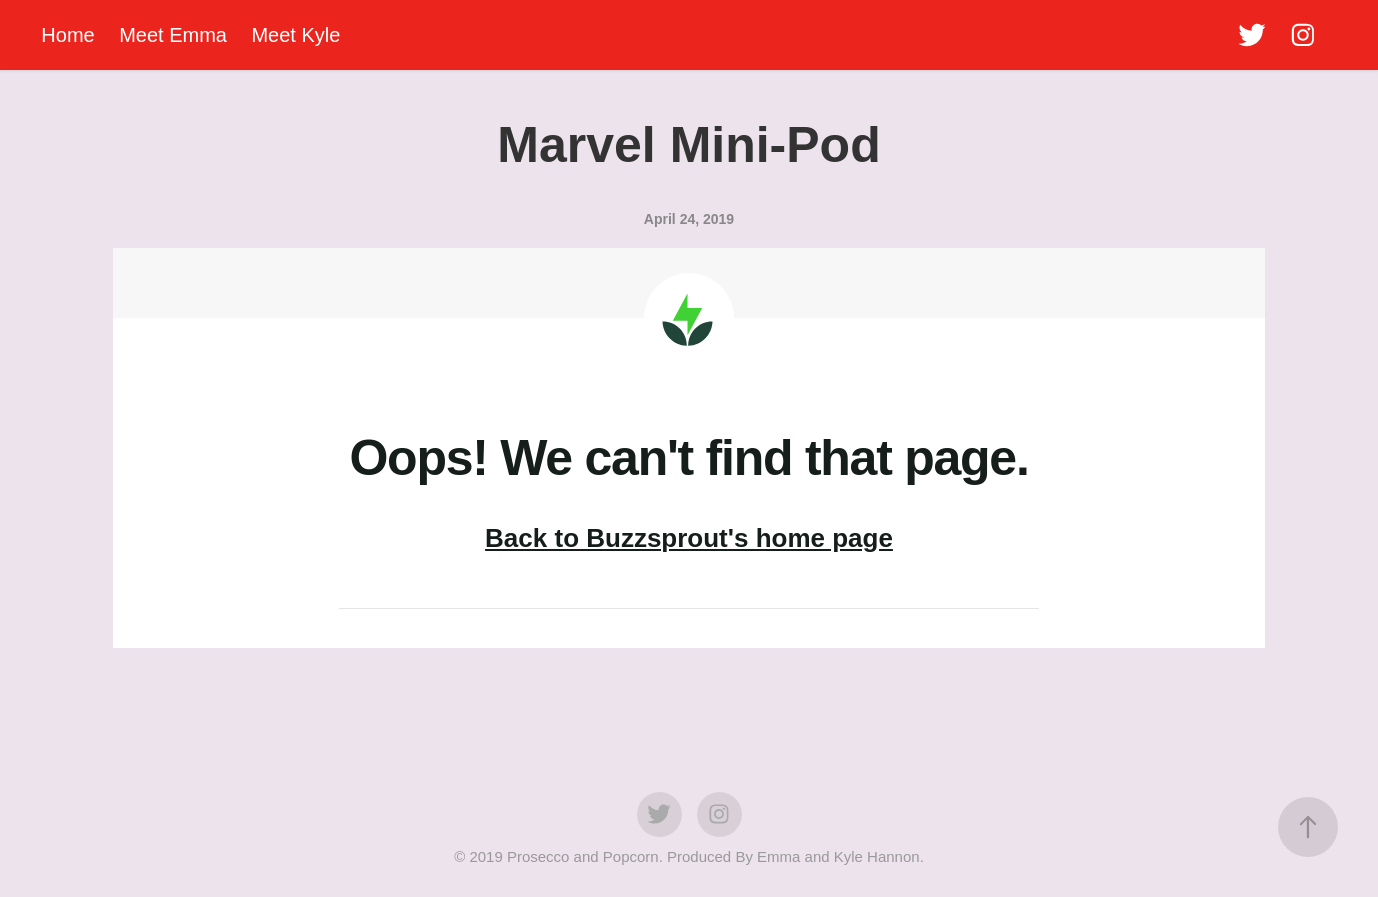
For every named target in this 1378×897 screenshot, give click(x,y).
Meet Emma (173, 35)
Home (67, 35)
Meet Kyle (295, 35)
